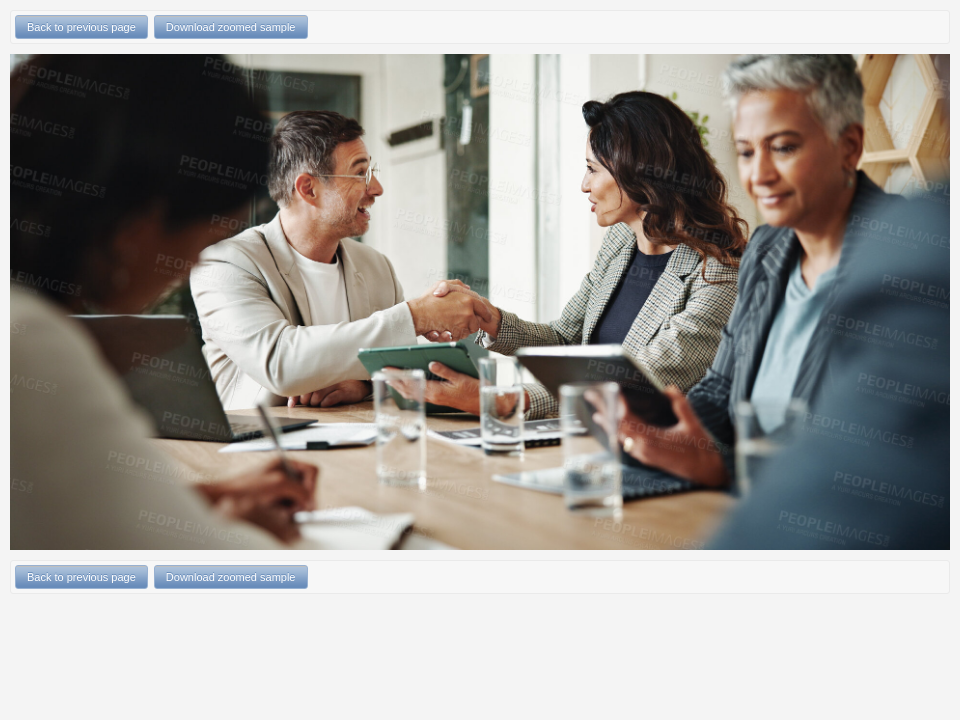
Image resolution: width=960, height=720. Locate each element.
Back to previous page (81, 27)
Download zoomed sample (231, 27)
